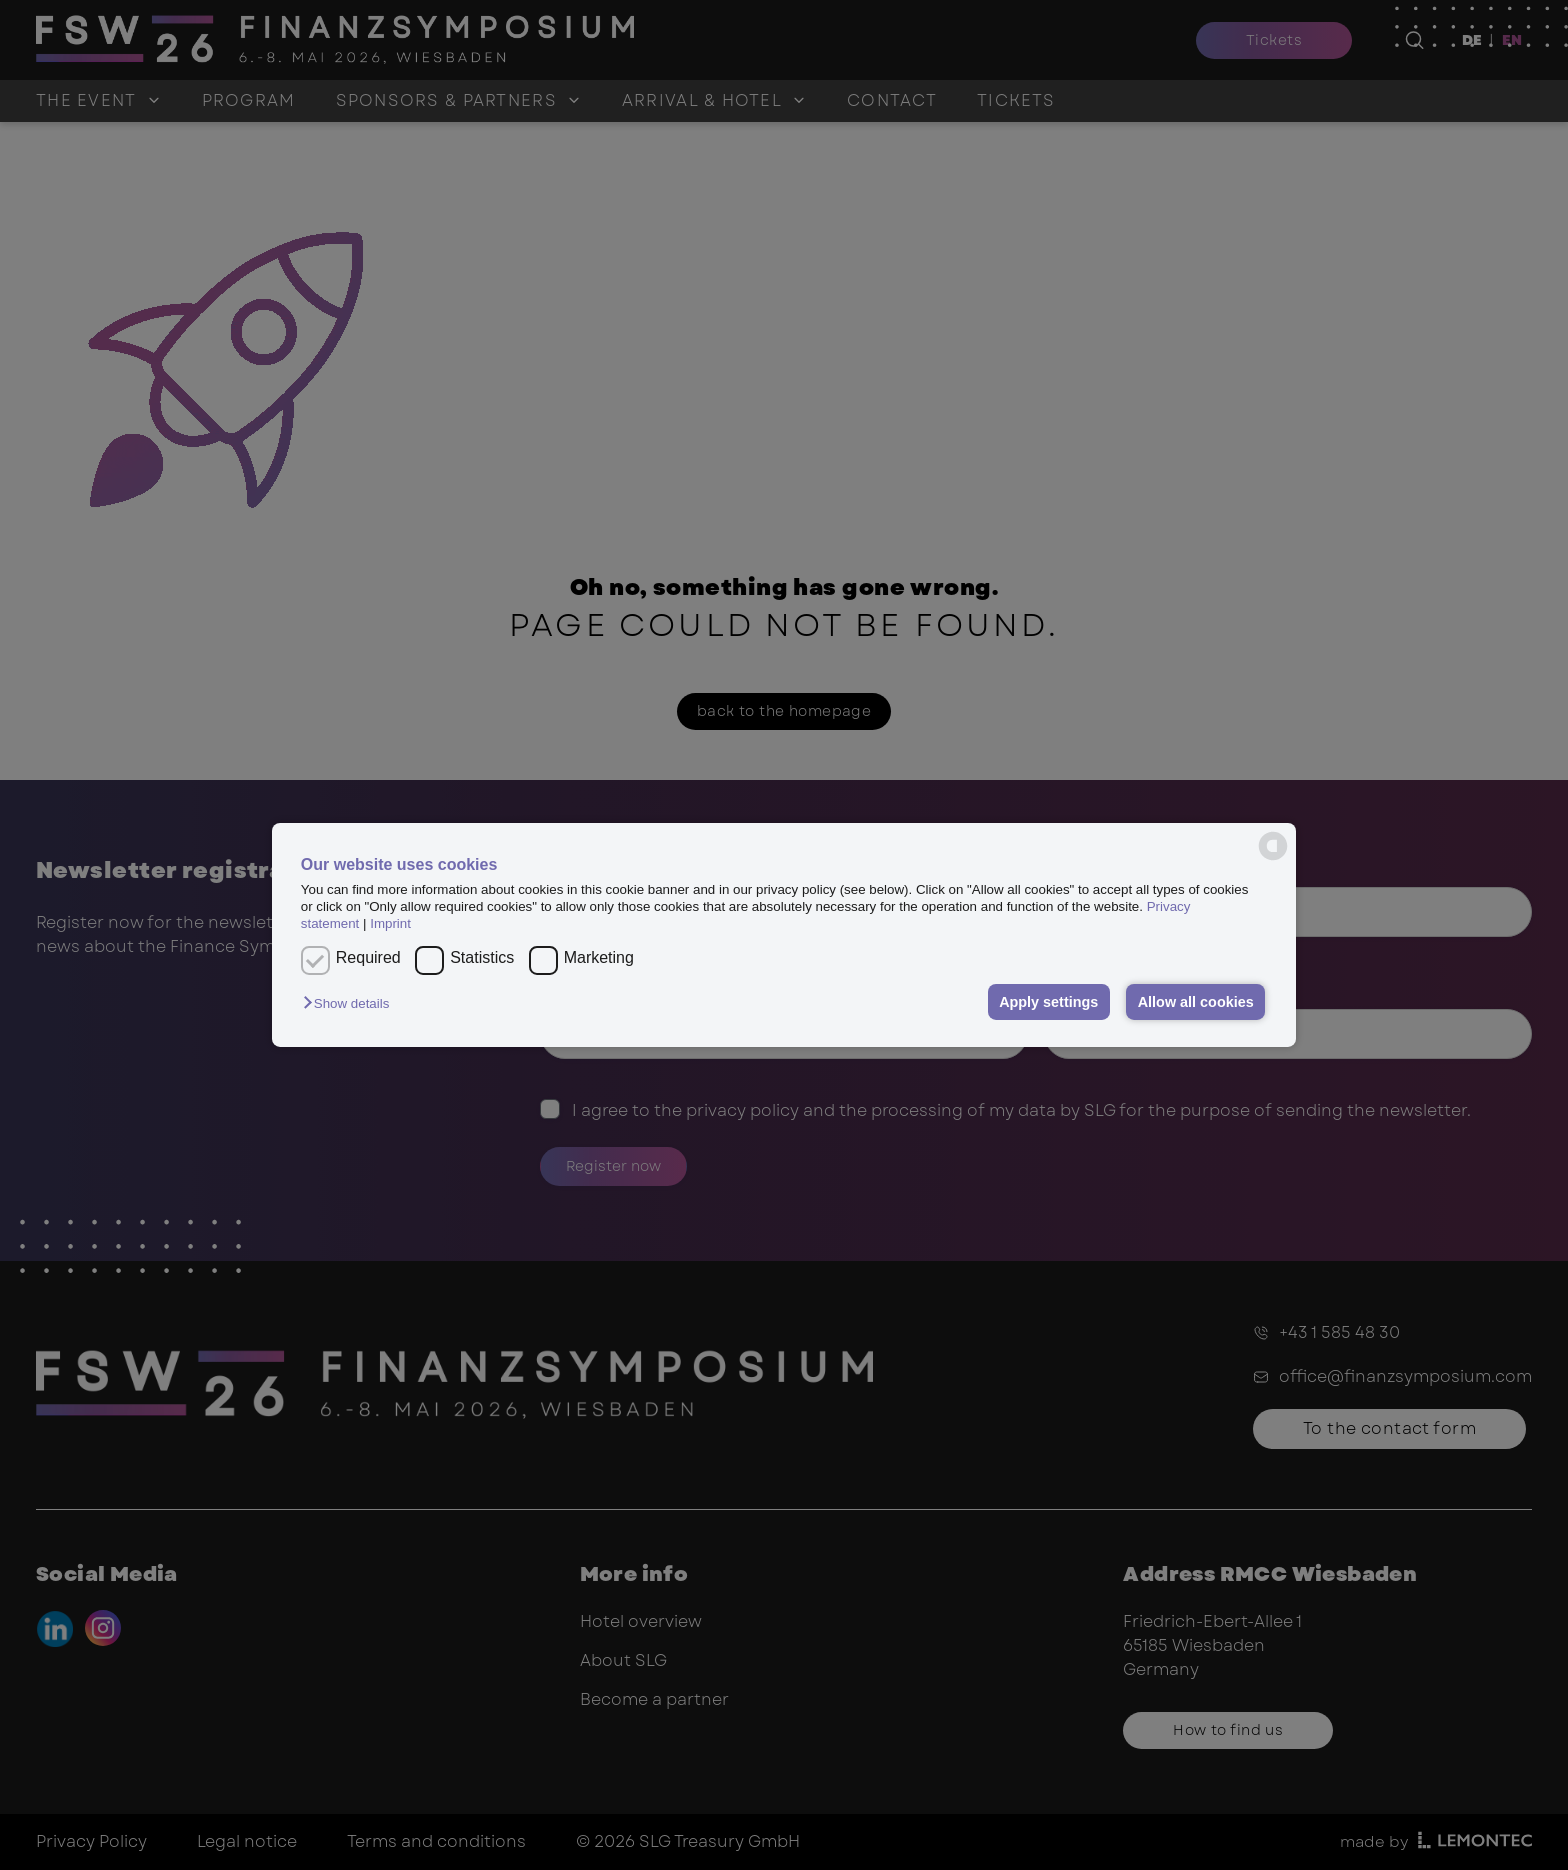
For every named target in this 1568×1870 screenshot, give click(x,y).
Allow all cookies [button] (1196, 1002)
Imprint (390, 923)
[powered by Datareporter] (1273, 846)
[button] (351, 1003)
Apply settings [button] (1048, 1002)
